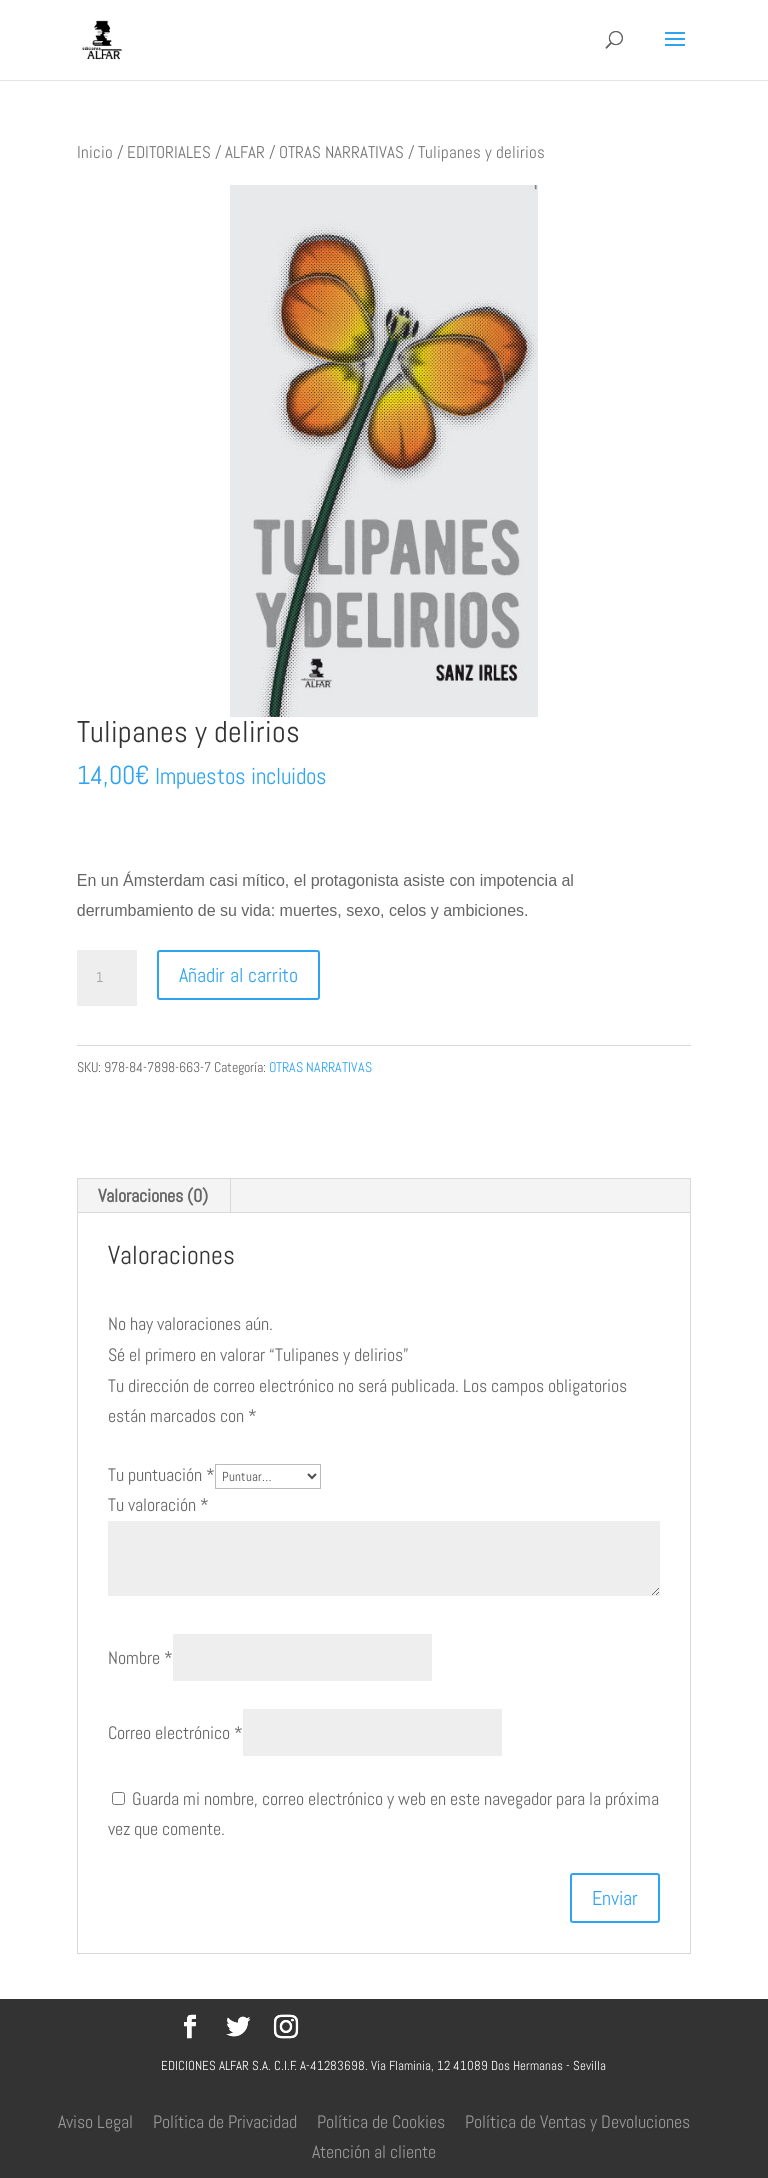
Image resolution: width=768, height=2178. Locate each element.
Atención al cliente (374, 2151)
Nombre (140, 1657)
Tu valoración (158, 1504)
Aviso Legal (95, 2121)
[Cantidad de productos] (107, 978)
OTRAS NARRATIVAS (341, 152)
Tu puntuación (161, 1474)
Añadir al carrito (238, 975)
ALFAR (245, 152)
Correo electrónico (175, 1732)
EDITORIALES (169, 152)
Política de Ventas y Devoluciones (577, 2121)
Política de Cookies (381, 2121)
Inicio (95, 152)
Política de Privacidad (225, 2121)
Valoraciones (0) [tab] (153, 1195)
